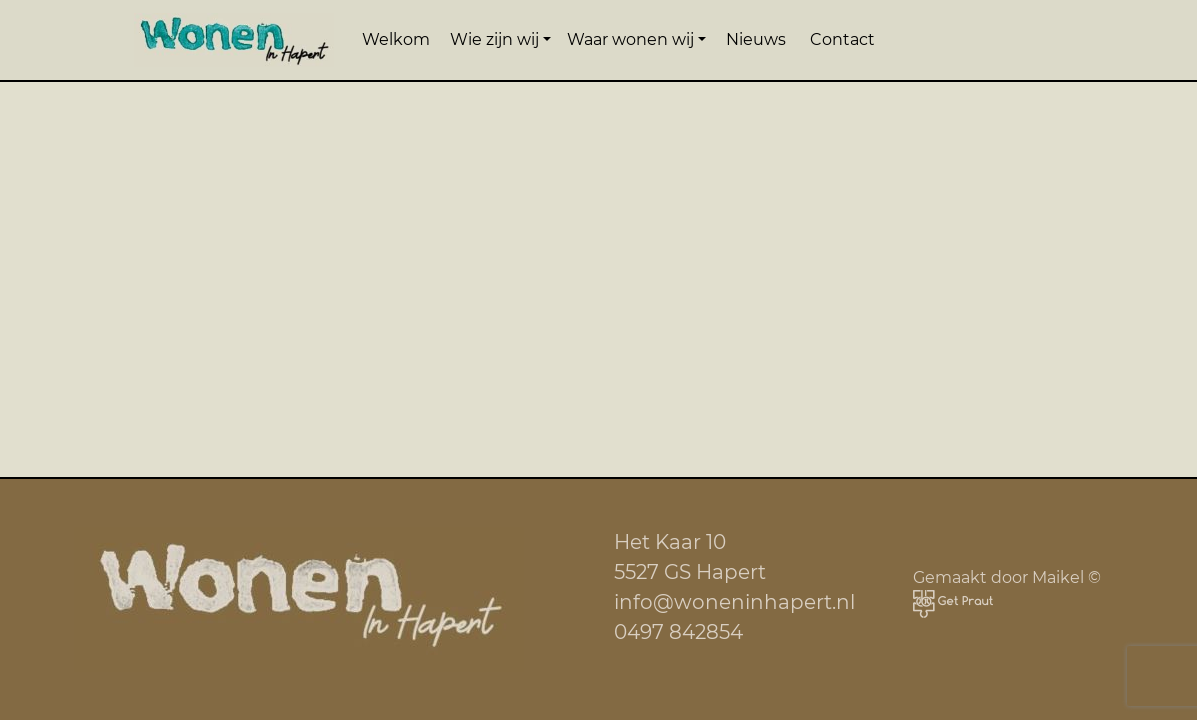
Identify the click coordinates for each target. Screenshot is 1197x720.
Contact (842, 39)
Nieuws (756, 39)
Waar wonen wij (630, 39)
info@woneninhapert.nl (734, 602)
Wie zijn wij (494, 39)
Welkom (396, 39)
